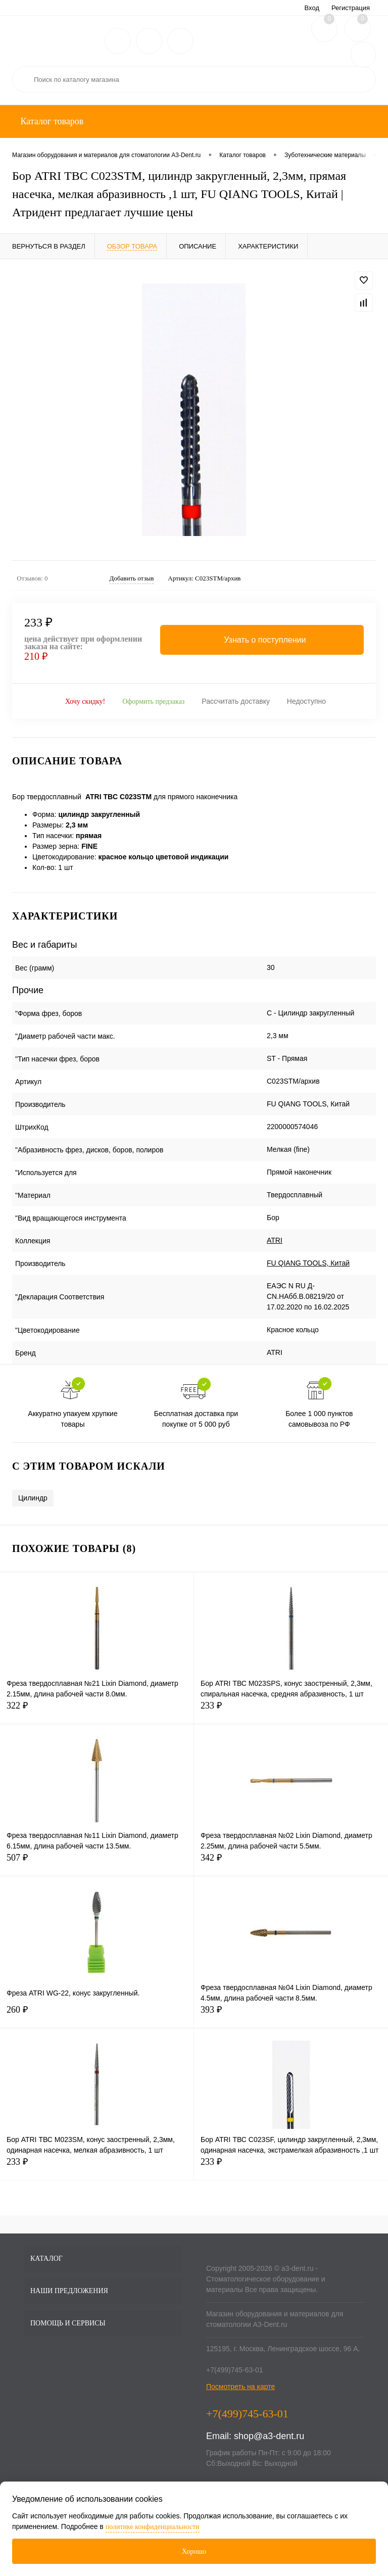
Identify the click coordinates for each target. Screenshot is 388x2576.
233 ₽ (291, 1711)
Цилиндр (32, 1498)
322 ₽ (97, 1711)
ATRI (274, 1240)
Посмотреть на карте (240, 2387)
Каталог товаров (50, 121)
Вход (312, 8)
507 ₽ (97, 1863)
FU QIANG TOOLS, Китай (308, 1263)
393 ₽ (291, 2015)
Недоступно (306, 701)
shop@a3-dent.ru (269, 2436)
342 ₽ (291, 1863)
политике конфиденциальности (153, 2527)
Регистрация (350, 8)
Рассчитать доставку (236, 701)
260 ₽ (97, 2015)
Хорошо (194, 2551)
